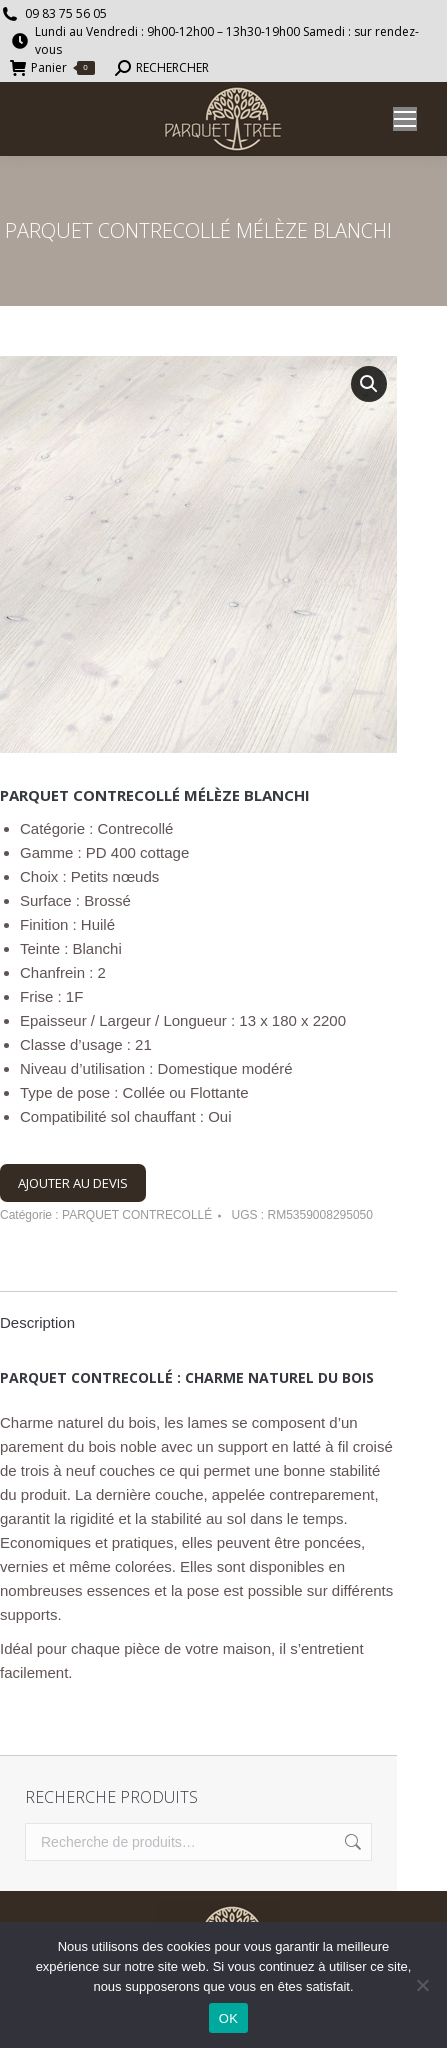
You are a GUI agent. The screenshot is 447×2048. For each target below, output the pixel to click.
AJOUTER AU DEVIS (73, 1183)
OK (228, 2018)
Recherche (351, 1842)
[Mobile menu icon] (405, 119)
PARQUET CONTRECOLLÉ (137, 1215)
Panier (52, 68)
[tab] (198, 1313)
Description (37, 1322)
